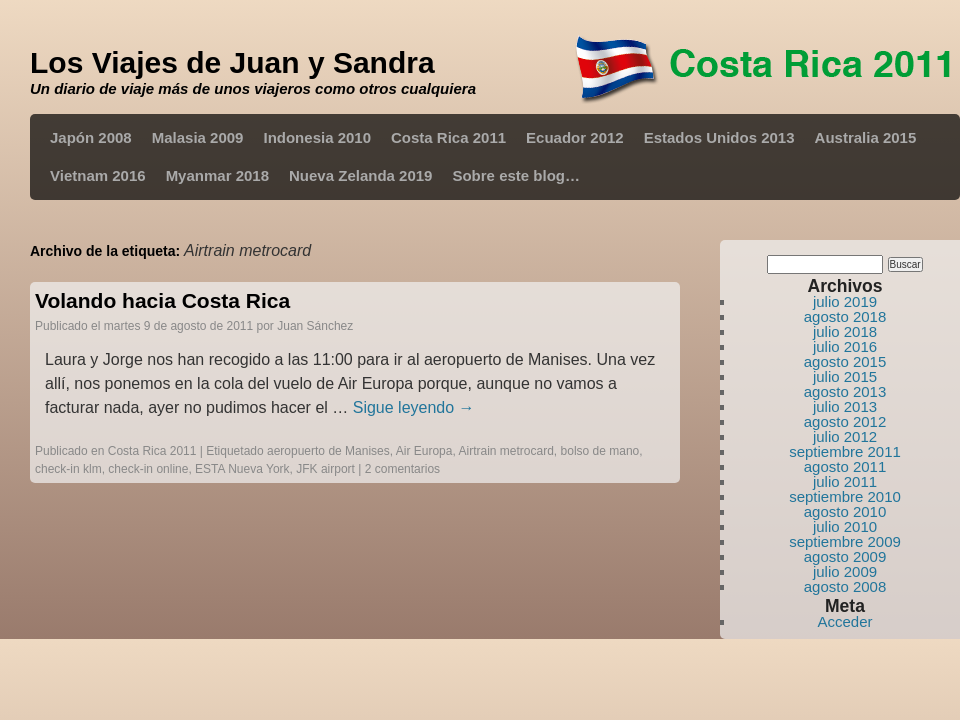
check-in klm (68, 469)
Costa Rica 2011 (448, 137)
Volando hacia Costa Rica (162, 300)
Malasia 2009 (198, 137)
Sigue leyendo (414, 407)
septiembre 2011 (845, 451)
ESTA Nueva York (242, 469)
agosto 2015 (845, 361)
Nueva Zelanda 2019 (360, 175)
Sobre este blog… (516, 175)
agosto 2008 (845, 586)
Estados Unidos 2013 (719, 137)
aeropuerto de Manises (328, 451)
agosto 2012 (845, 421)
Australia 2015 (866, 137)
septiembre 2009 (845, 541)
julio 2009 (845, 571)
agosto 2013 (845, 391)
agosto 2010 (845, 511)
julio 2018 (845, 331)
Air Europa (424, 451)
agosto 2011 (845, 466)
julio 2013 (845, 406)
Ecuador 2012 (575, 137)
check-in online (148, 469)
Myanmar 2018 (217, 175)
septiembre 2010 (845, 496)
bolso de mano (600, 451)
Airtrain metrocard (505, 451)
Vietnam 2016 (98, 175)
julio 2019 (845, 301)
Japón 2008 (91, 137)
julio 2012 (845, 436)
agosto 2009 (845, 556)
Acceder (844, 621)
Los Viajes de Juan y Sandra (232, 62)
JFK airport (325, 469)
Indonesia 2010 (317, 137)
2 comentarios (402, 469)
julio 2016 (845, 346)
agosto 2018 (845, 316)
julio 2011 (845, 481)
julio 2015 (845, 376)
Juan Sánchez (315, 326)
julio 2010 (845, 526)
